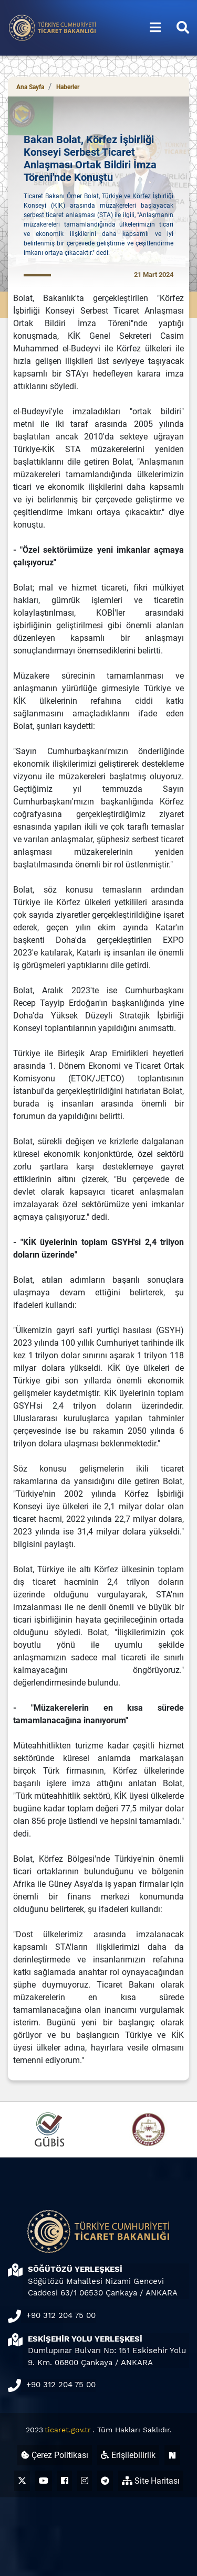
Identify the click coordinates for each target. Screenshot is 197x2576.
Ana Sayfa (30, 87)
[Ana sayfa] (52, 27)
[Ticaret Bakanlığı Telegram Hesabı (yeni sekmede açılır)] (105, 2481)
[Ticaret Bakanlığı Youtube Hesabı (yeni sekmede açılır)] (43, 2481)
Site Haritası (151, 2481)
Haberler (67, 87)
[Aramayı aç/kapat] (183, 27)
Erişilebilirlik (128, 2455)
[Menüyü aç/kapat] (155, 27)
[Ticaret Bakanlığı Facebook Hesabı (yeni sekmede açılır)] (64, 2481)
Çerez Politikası (54, 2455)
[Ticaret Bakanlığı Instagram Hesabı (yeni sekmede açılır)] (84, 2481)
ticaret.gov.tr (68, 2429)
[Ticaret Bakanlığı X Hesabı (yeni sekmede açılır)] (22, 2481)
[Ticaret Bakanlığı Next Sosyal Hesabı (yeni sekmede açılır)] (172, 2455)
